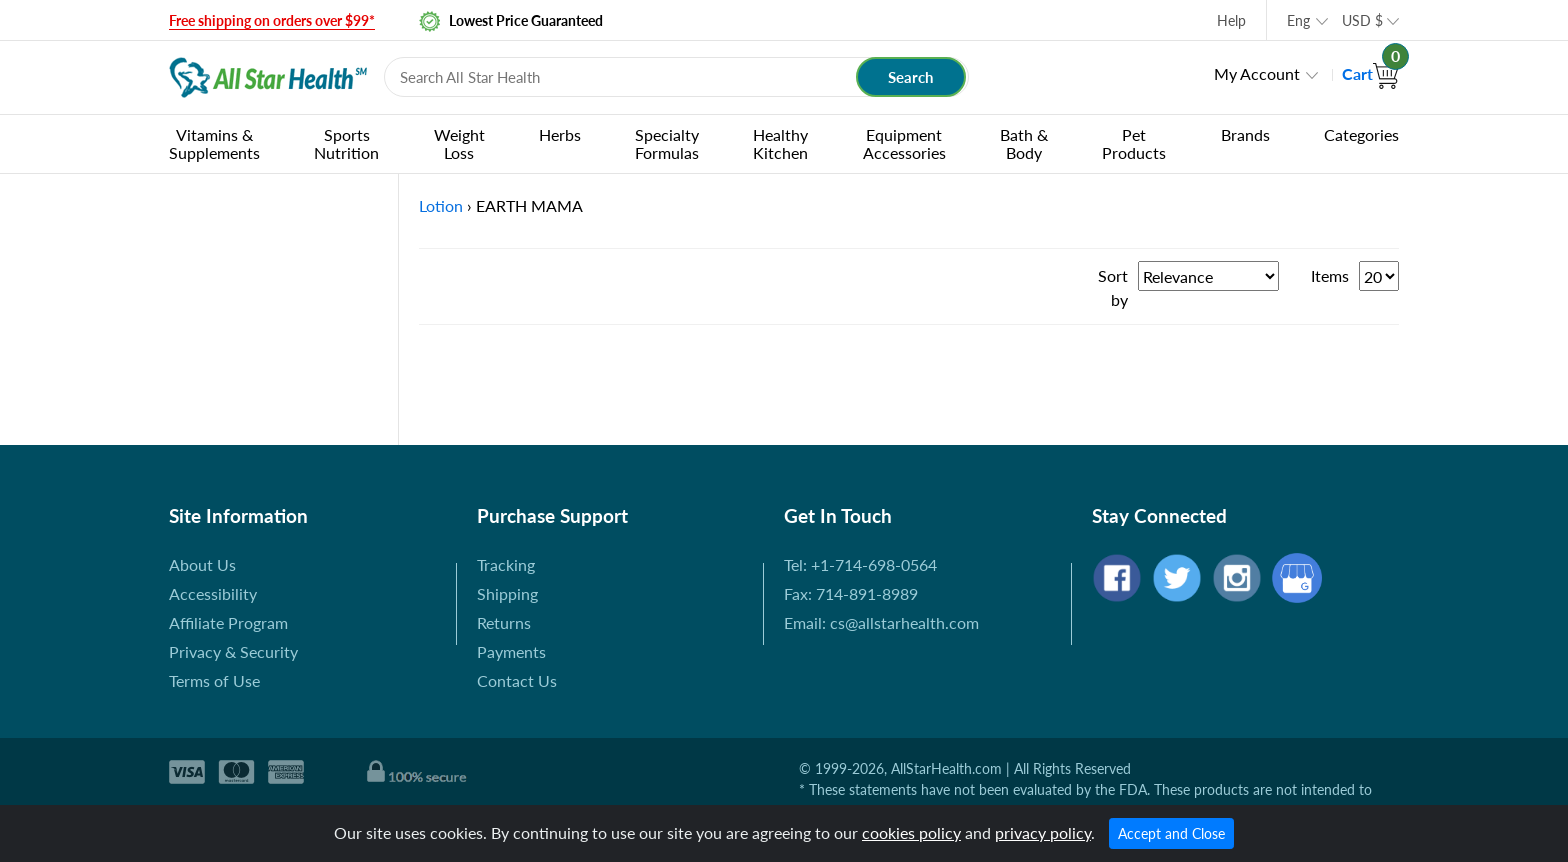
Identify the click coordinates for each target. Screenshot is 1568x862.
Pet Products (1134, 143)
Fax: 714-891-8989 (851, 593)
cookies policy (911, 832)
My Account (1257, 73)
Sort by (1113, 287)
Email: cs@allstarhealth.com (881, 622)
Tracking (506, 564)
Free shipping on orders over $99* (272, 20)
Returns (504, 622)
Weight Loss (459, 143)
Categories (1361, 134)
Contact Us (517, 680)
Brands (1245, 134)
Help (1231, 20)
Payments (511, 651)
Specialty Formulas (667, 143)
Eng (1298, 20)
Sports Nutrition (346, 143)
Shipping (507, 593)
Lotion (441, 205)
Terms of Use (214, 680)
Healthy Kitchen (780, 143)
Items (1330, 275)
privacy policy (1043, 832)
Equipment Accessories (904, 143)
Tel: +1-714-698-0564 (860, 564)
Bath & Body (1024, 143)
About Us (202, 564)
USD (1362, 20)
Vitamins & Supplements (214, 143)
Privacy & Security (233, 651)
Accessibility (213, 593)
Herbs (560, 134)
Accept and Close (1171, 833)
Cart (1370, 73)
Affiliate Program (228, 622)
